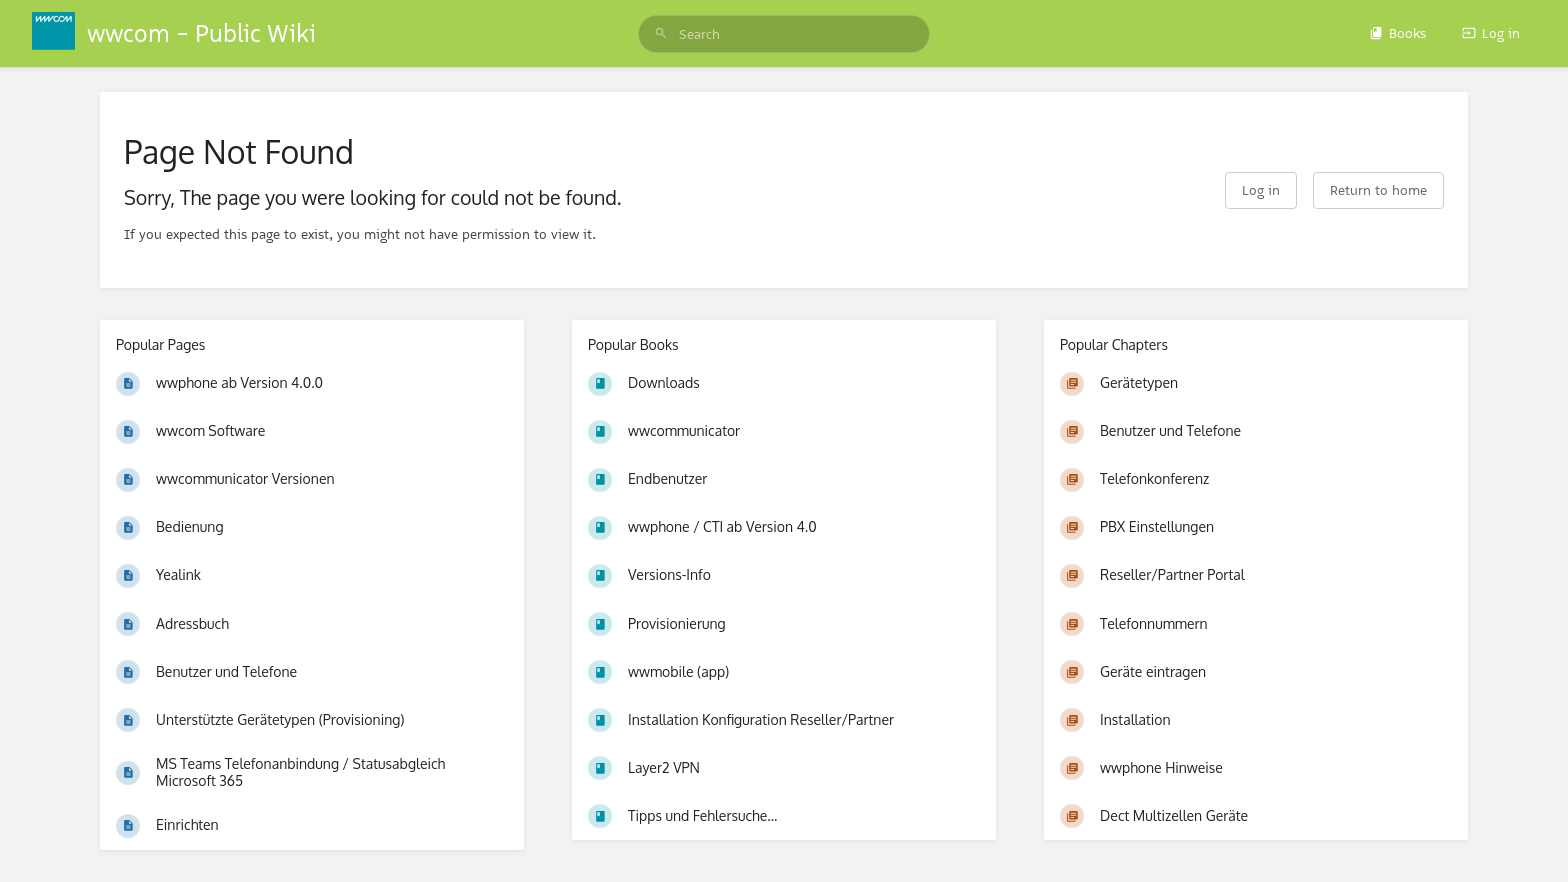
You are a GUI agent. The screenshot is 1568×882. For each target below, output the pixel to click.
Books (1397, 33)
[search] (783, 34)
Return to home (1378, 190)
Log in (1491, 33)
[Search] (661, 34)
